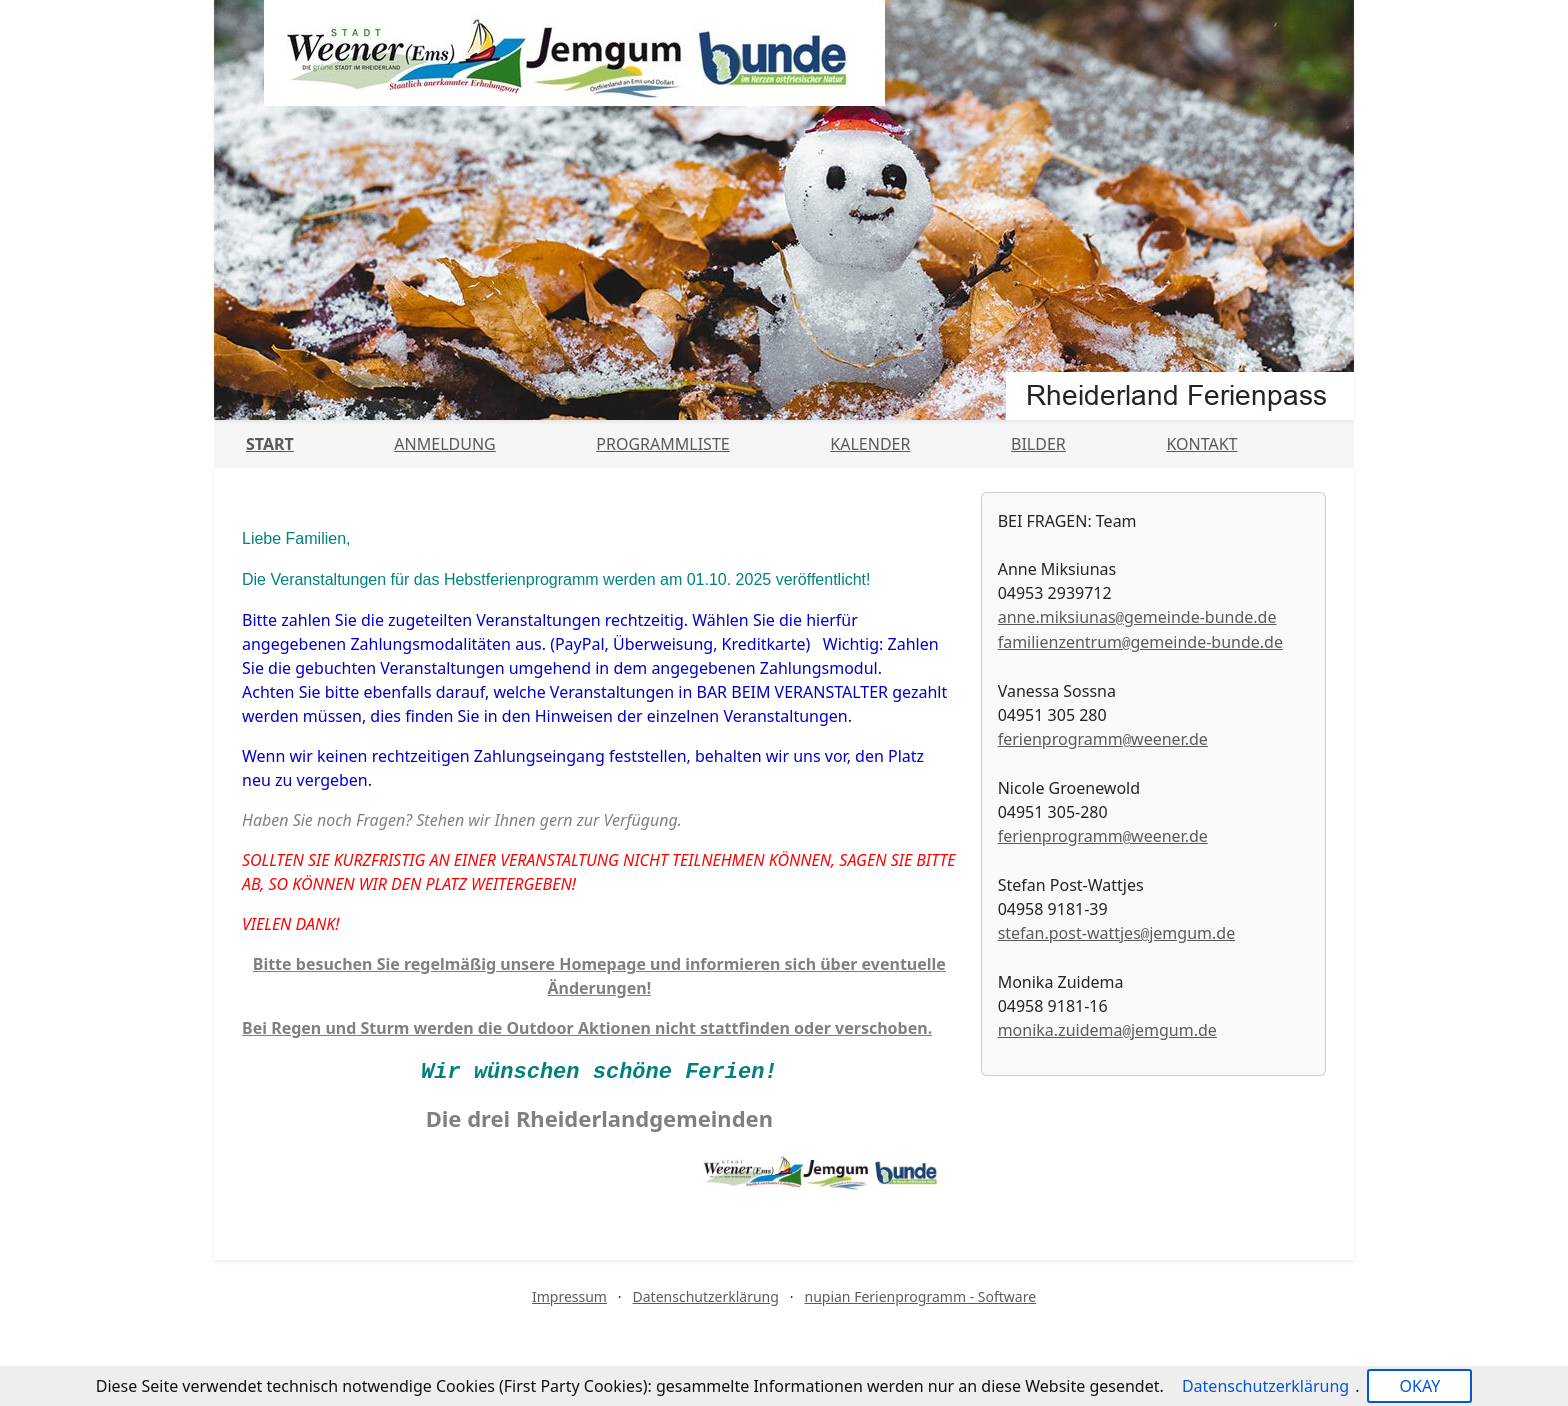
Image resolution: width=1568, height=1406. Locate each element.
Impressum (569, 1296)
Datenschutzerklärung (706, 1296)
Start (270, 444)
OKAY (1419, 1386)
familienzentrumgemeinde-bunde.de (1140, 642)
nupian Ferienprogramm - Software (920, 1296)
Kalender (870, 444)
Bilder (1038, 444)
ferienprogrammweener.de (1103, 739)
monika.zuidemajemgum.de (1107, 1030)
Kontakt (1201, 444)
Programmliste (662, 444)
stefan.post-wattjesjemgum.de (1117, 933)
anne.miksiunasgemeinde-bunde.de (1137, 617)
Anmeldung (444, 444)
